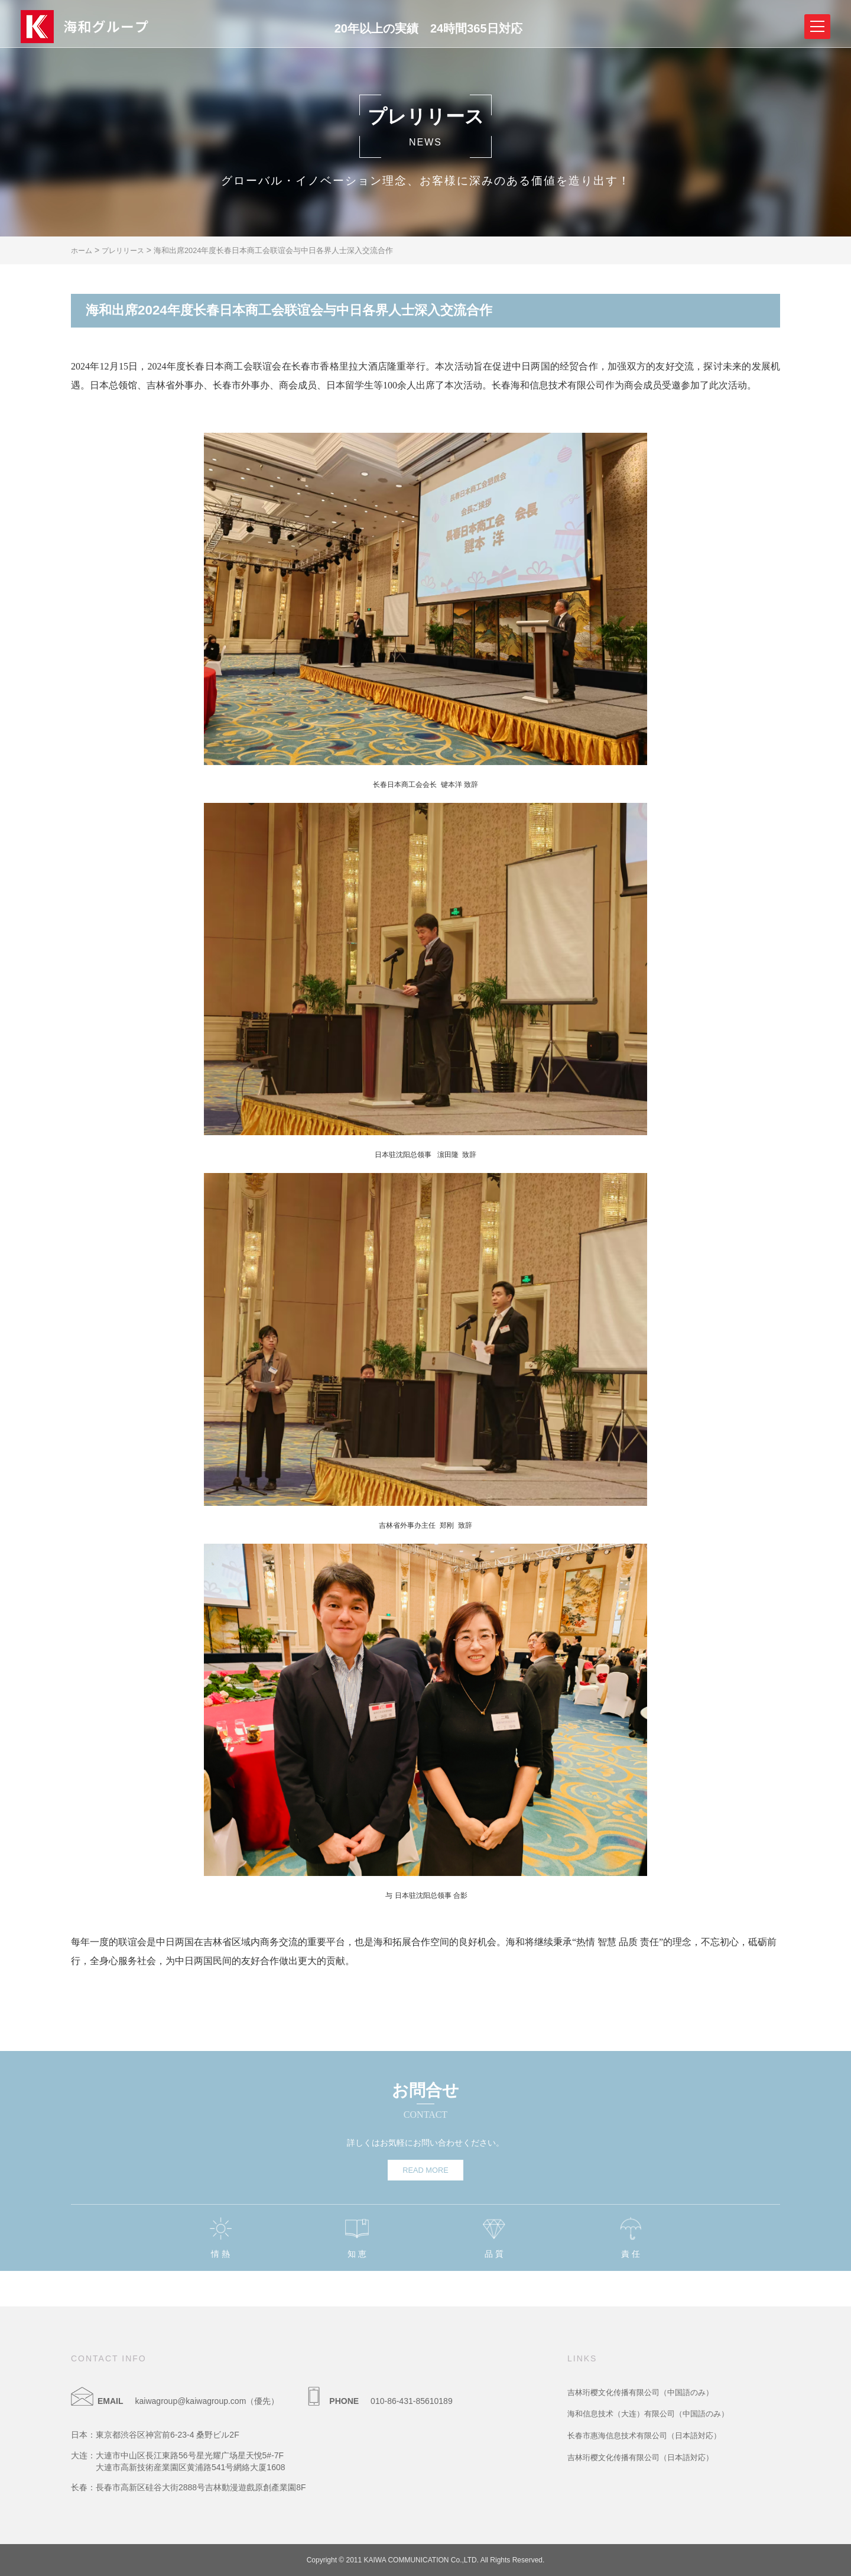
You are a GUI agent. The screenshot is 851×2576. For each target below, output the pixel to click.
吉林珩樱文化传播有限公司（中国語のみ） (646, 2391)
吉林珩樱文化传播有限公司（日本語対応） (646, 2457)
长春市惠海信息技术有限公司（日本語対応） (650, 2435)
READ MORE (425, 2170)
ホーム (83, 250)
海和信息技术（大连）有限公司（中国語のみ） (654, 2413)
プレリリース (130, 250)
